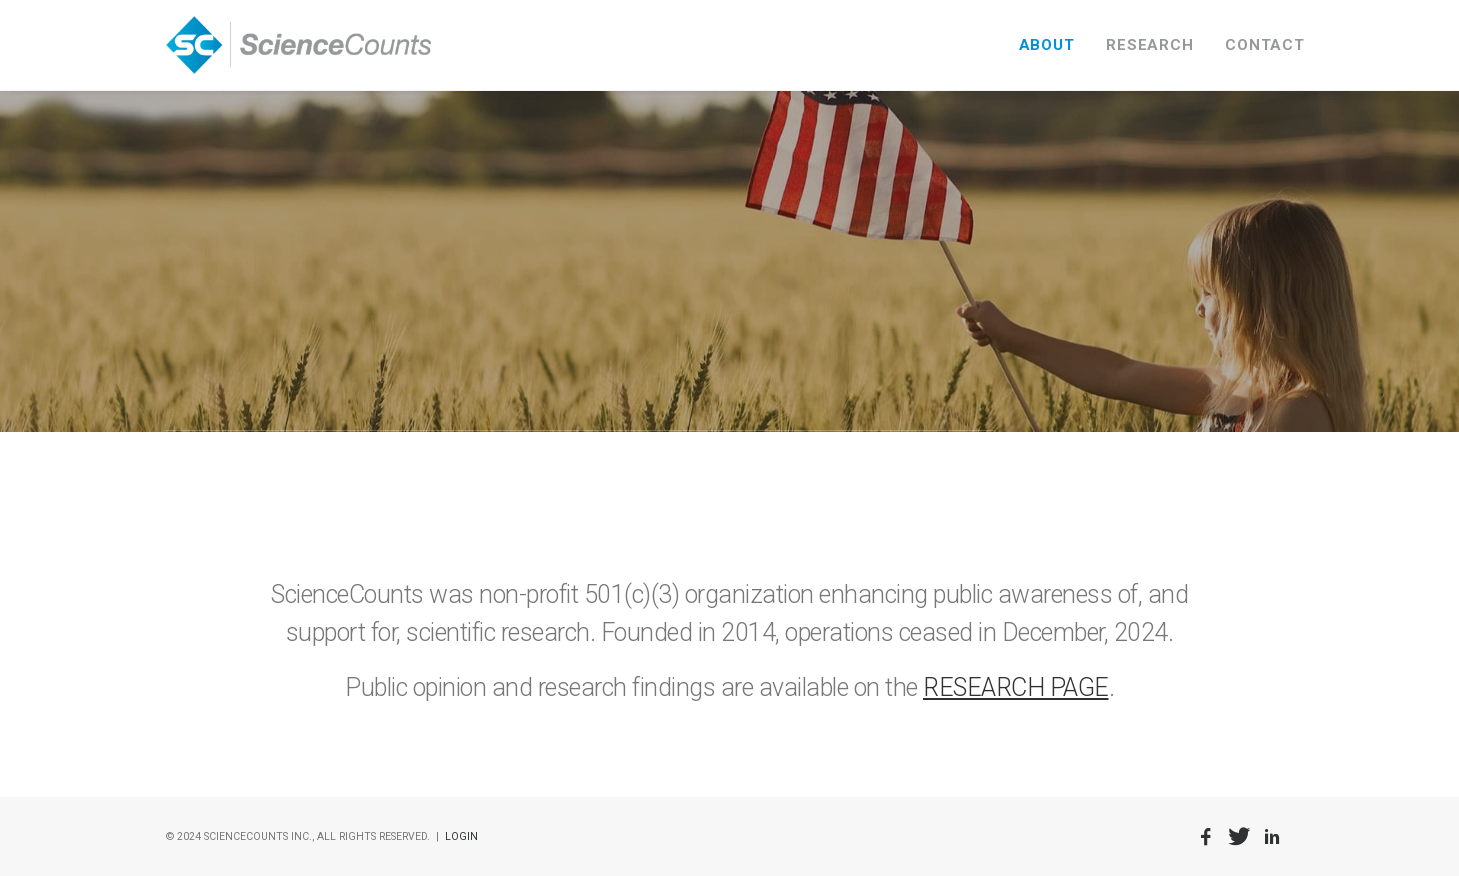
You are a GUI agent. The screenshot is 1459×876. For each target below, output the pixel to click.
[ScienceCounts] (299, 45)
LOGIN (461, 836)
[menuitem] (1054, 45)
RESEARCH (1149, 45)
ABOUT (1047, 45)
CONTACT (1264, 45)
